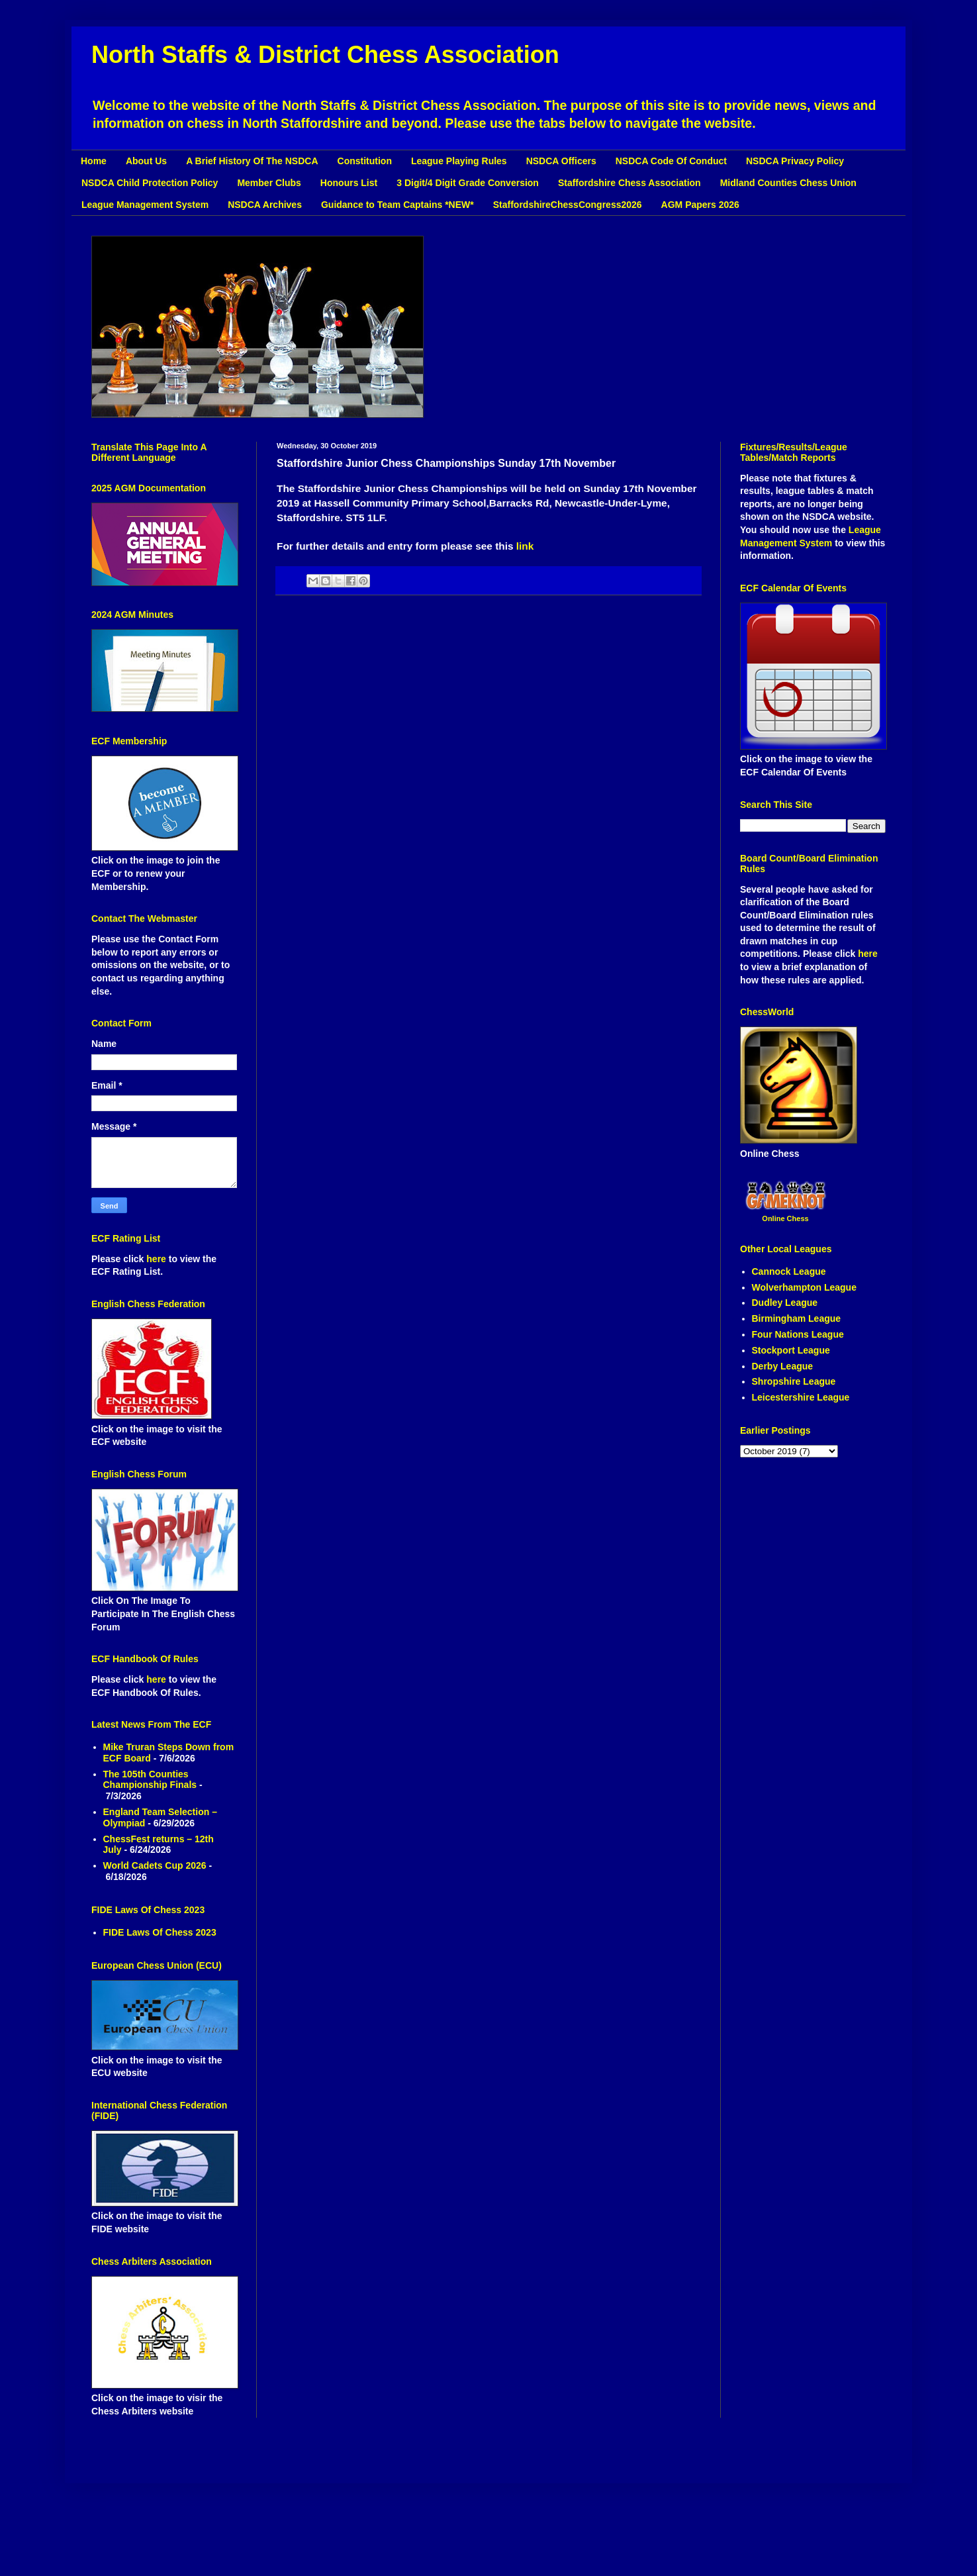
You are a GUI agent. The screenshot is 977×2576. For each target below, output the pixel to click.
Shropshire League (794, 1381)
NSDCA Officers (561, 161)
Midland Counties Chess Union (788, 182)
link (525, 546)
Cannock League (789, 1271)
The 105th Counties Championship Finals (150, 1780)
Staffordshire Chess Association (629, 182)
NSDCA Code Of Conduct (671, 161)
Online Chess (785, 1218)
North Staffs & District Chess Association (325, 54)
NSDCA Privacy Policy (795, 161)
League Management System (145, 204)
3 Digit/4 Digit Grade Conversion (467, 182)
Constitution (365, 161)
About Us (146, 161)
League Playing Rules (459, 161)
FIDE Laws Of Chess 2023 (159, 1932)
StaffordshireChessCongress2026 (567, 204)
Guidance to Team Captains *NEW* (397, 204)
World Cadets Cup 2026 (155, 1865)
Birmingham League (796, 1318)
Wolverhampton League (804, 1287)
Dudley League (785, 1302)
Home (94, 161)
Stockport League (791, 1350)
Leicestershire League (801, 1397)
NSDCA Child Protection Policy (149, 182)
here (157, 1259)
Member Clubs (269, 182)
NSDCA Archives (265, 204)
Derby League (783, 1366)
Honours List (348, 182)
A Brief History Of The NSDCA (252, 161)
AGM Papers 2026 (700, 204)
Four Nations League (798, 1334)
